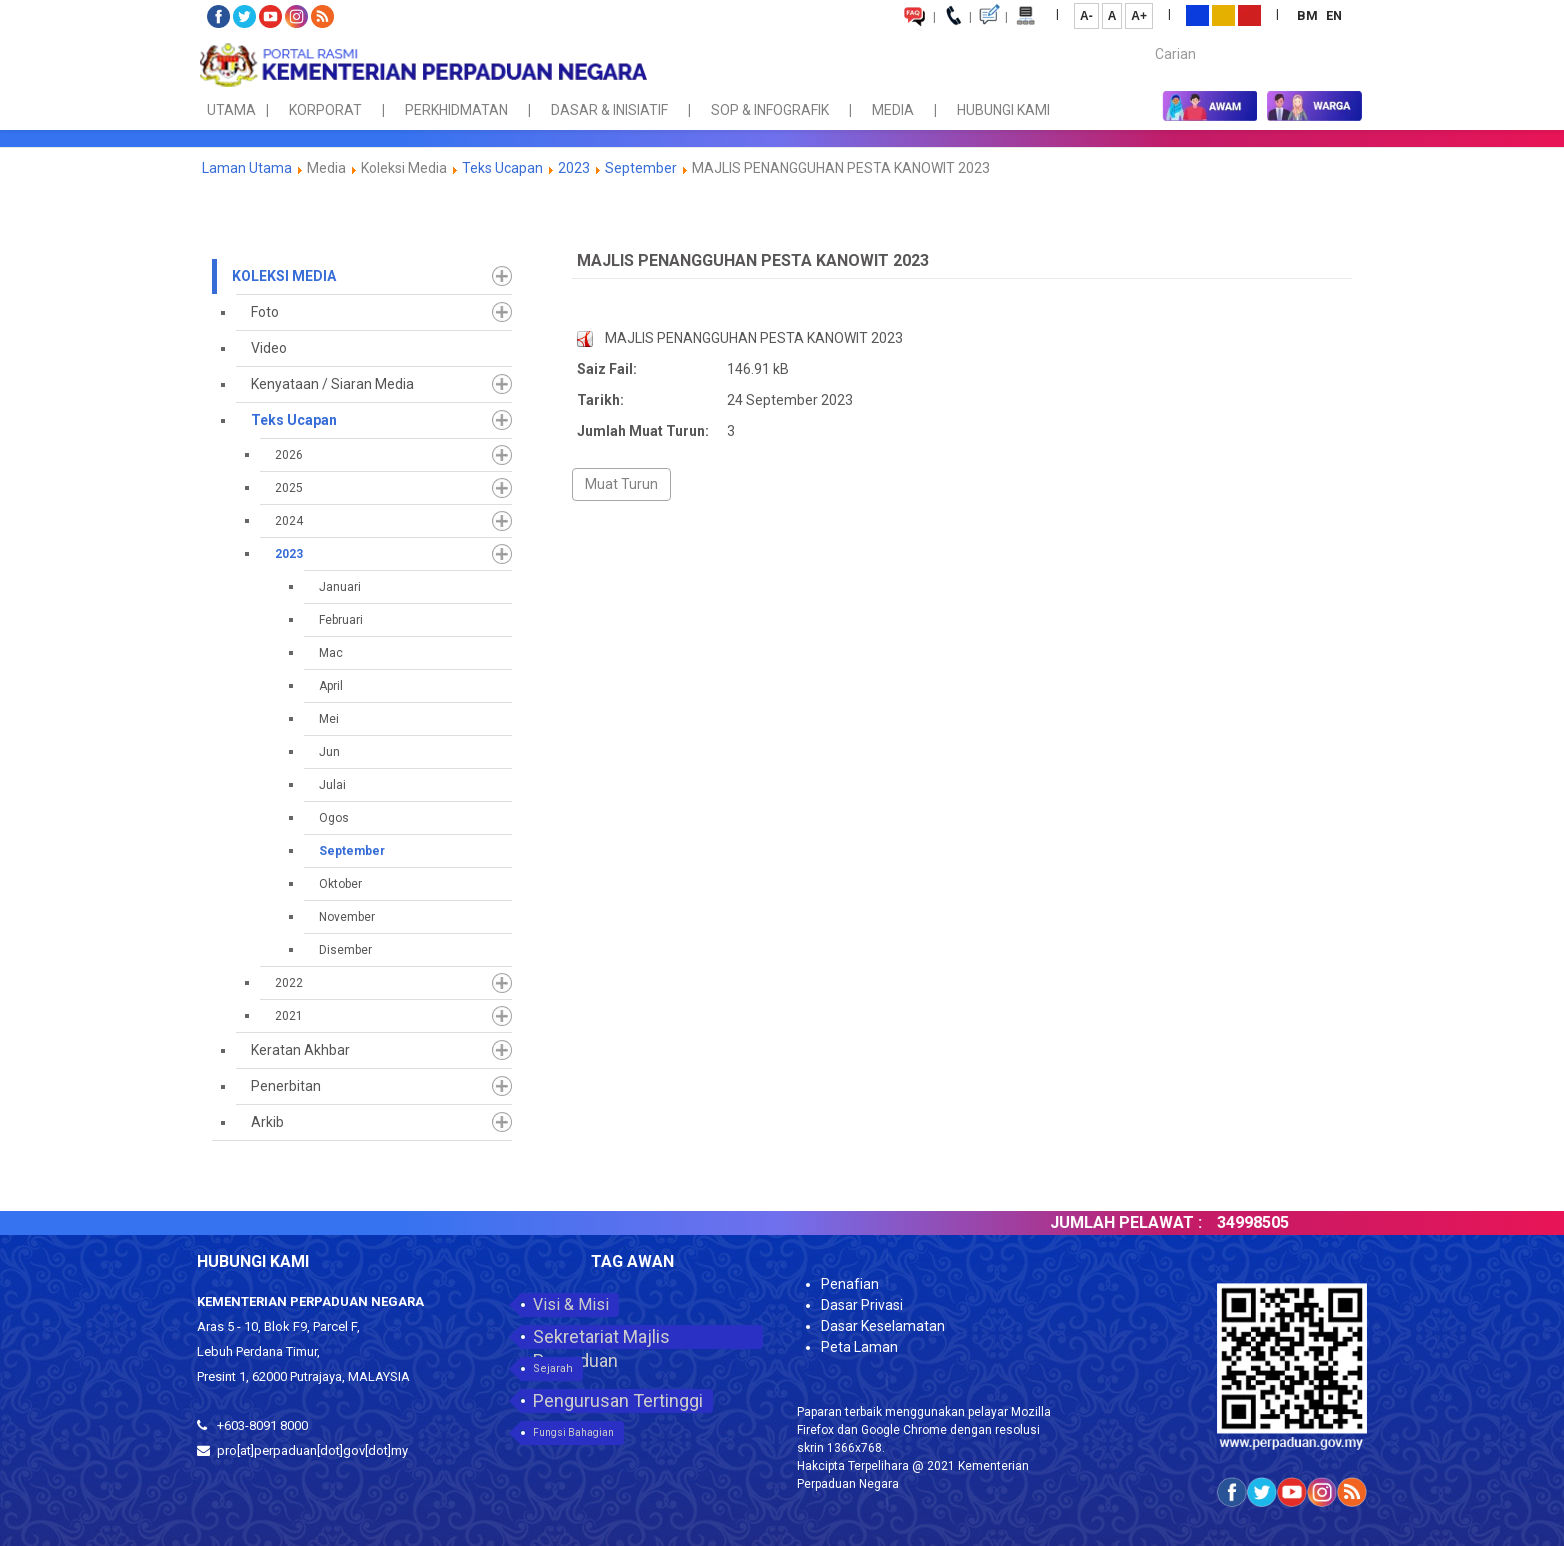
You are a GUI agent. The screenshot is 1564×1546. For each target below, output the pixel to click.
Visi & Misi (571, 1304)
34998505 (1271, 1222)
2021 (289, 1016)
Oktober (340, 884)
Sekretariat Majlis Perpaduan (601, 1337)
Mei (329, 719)
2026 (289, 455)
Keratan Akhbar (300, 1050)
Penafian (850, 1284)
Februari (341, 620)
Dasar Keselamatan (883, 1326)
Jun (329, 752)
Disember (345, 950)
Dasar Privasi (862, 1305)
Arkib (267, 1122)
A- (1086, 16)
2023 (574, 168)
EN (1334, 15)
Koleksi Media (284, 276)
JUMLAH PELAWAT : (1144, 1222)
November (347, 917)
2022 (289, 983)
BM (1309, 15)
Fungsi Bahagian (573, 1432)
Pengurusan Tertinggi (618, 1400)
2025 (289, 488)
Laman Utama (247, 168)
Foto (265, 312)
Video (269, 348)
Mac (331, 653)
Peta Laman (859, 1347)
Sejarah (553, 1368)
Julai (332, 785)
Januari (340, 587)
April (331, 686)
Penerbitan (286, 1086)
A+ (1139, 16)
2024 (289, 521)
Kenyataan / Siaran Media (332, 384)
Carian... (1145, 36)
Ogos (334, 818)
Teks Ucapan (502, 168)
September (641, 168)
